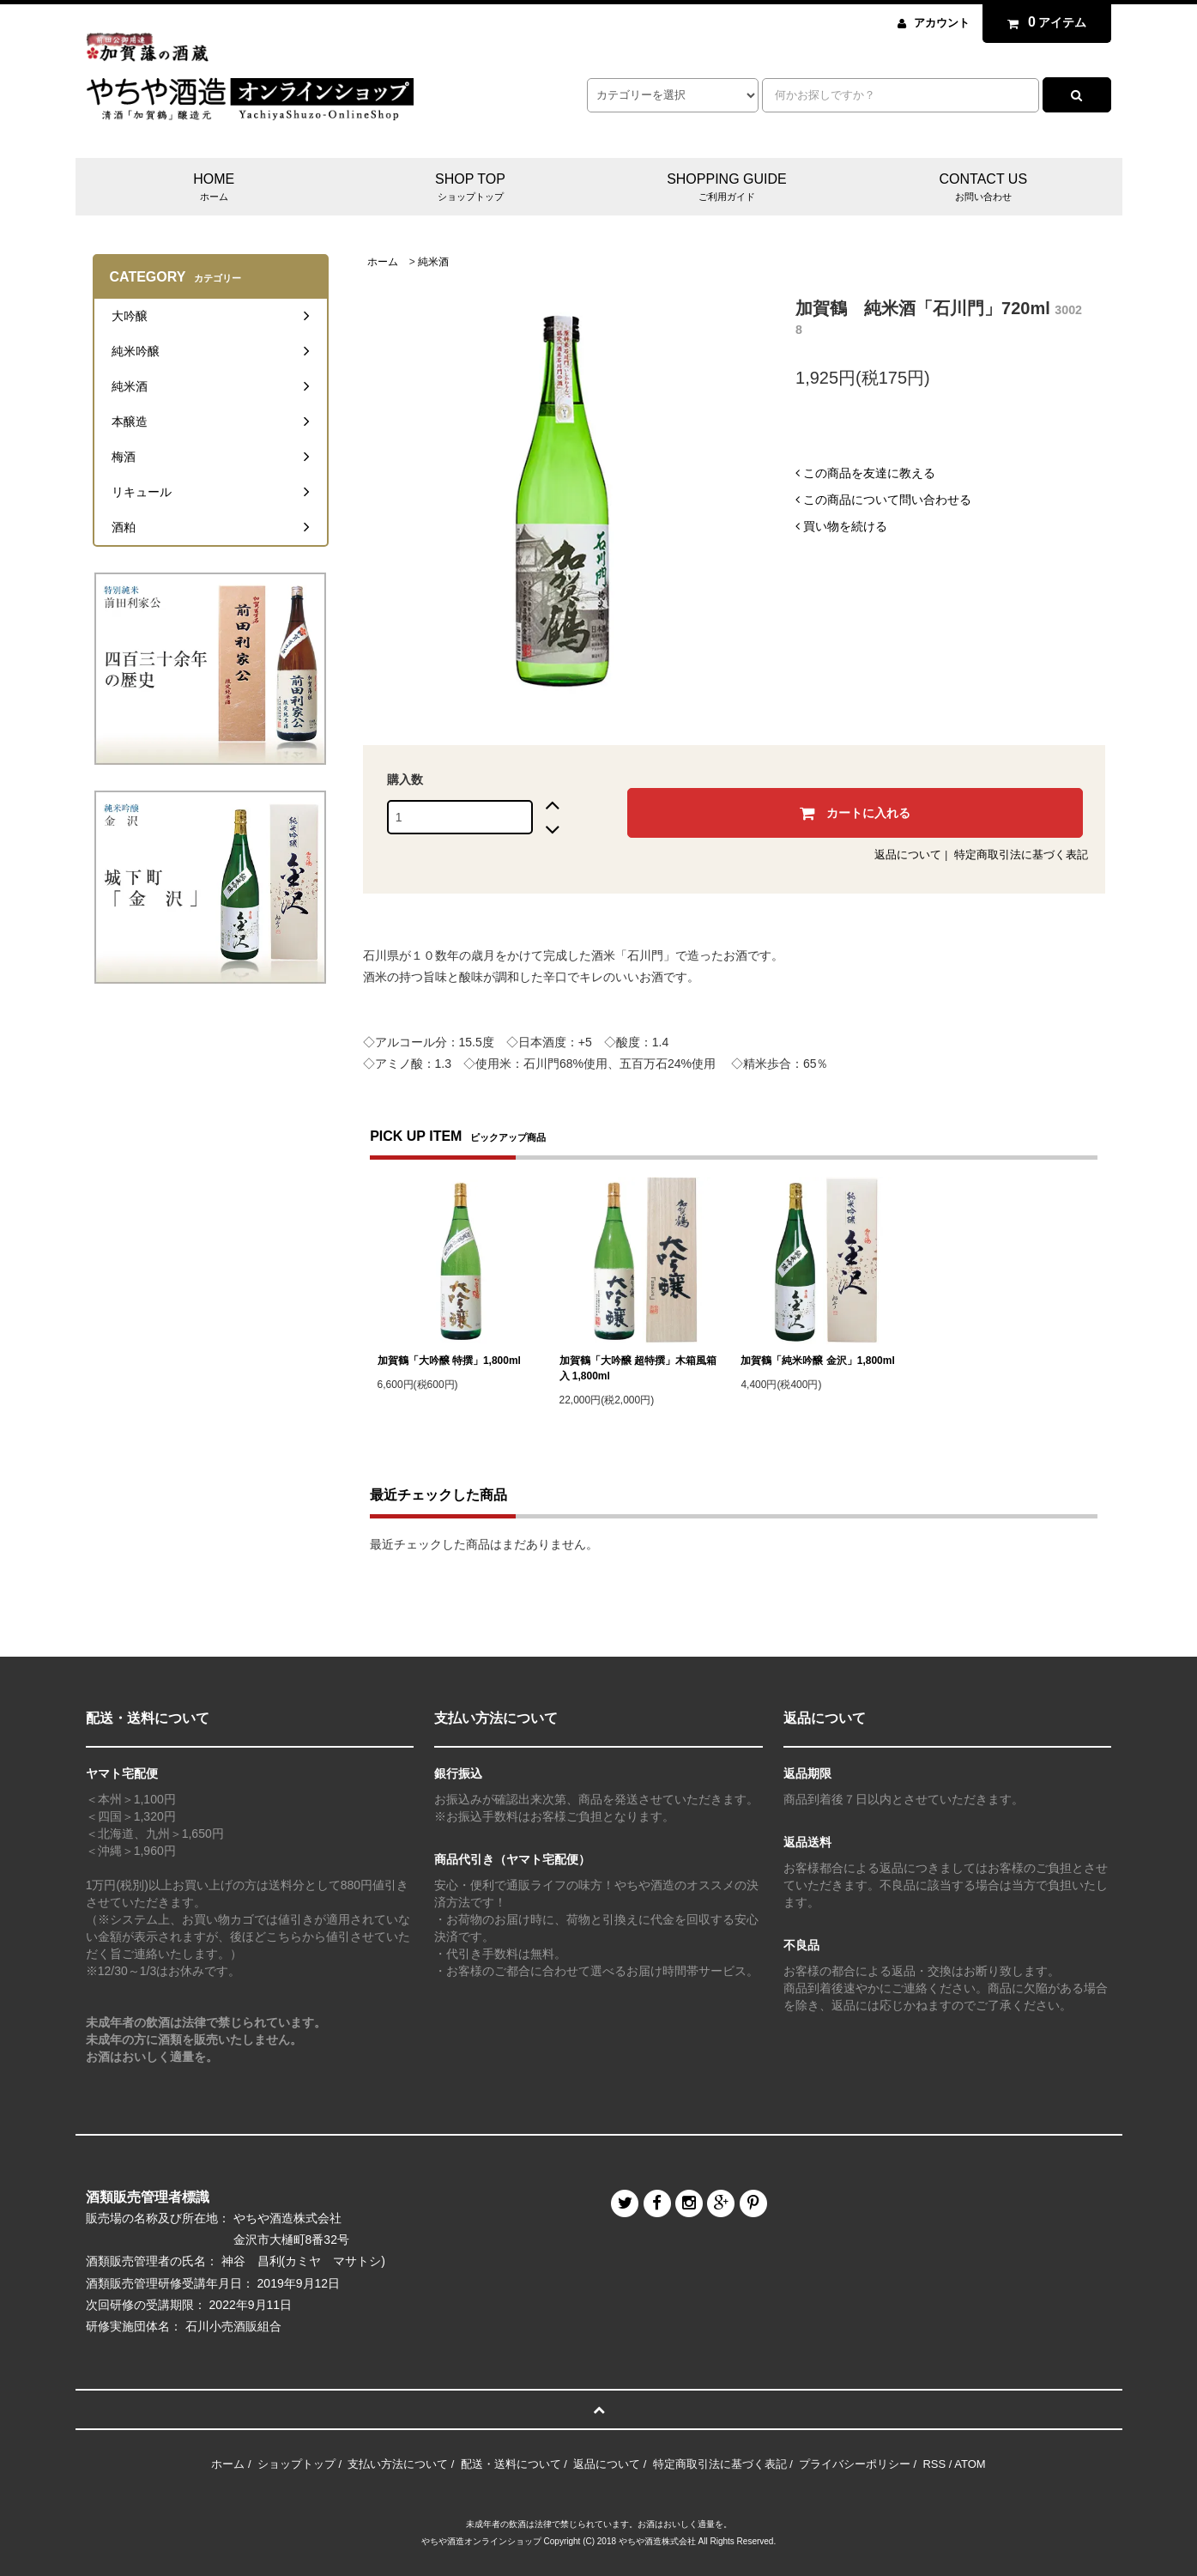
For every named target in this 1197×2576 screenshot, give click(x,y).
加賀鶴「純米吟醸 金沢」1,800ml (817, 1361)
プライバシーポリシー (854, 2464)
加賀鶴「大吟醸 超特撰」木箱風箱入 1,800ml (637, 1368)
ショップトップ (296, 2464)
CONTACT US (983, 188)
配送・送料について (511, 2464)
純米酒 (433, 262)
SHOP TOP (470, 188)
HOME (214, 188)
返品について (907, 854)
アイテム (1042, 22)
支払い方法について (398, 2464)
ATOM (969, 2464)
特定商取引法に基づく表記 (1021, 854)
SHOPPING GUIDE (726, 188)
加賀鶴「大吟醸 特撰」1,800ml (449, 1361)
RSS (934, 2464)
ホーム (382, 262)
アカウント (942, 22)
